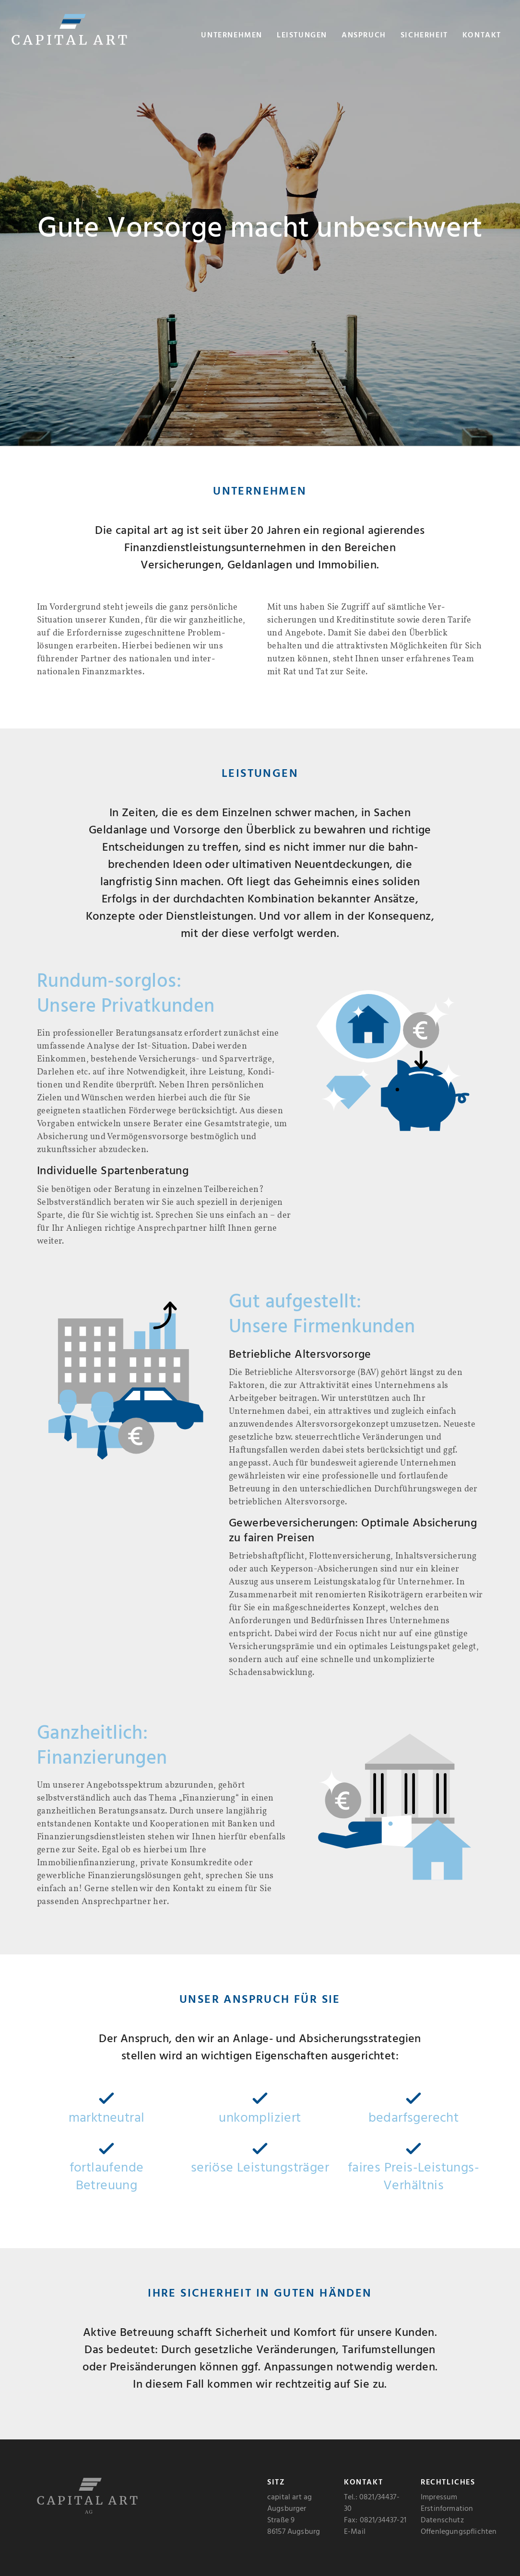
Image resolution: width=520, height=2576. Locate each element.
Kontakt (481, 35)
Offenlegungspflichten (458, 2532)
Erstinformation (447, 2509)
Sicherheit (424, 35)
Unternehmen (231, 35)
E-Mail (355, 2532)
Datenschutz (442, 2520)
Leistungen (302, 35)
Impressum (439, 2497)
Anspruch (364, 35)
